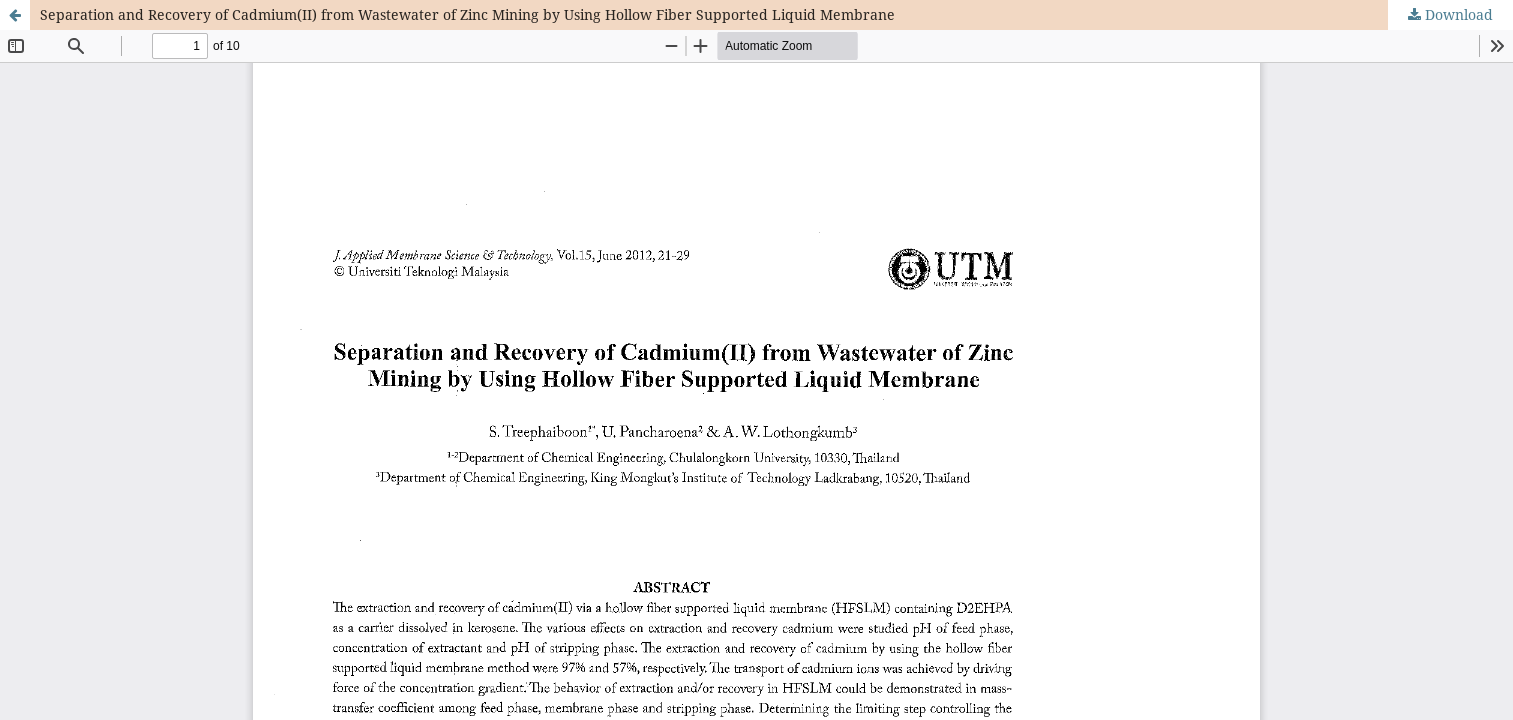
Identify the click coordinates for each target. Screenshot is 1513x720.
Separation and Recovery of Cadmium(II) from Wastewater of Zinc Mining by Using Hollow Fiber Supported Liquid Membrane (467, 14)
